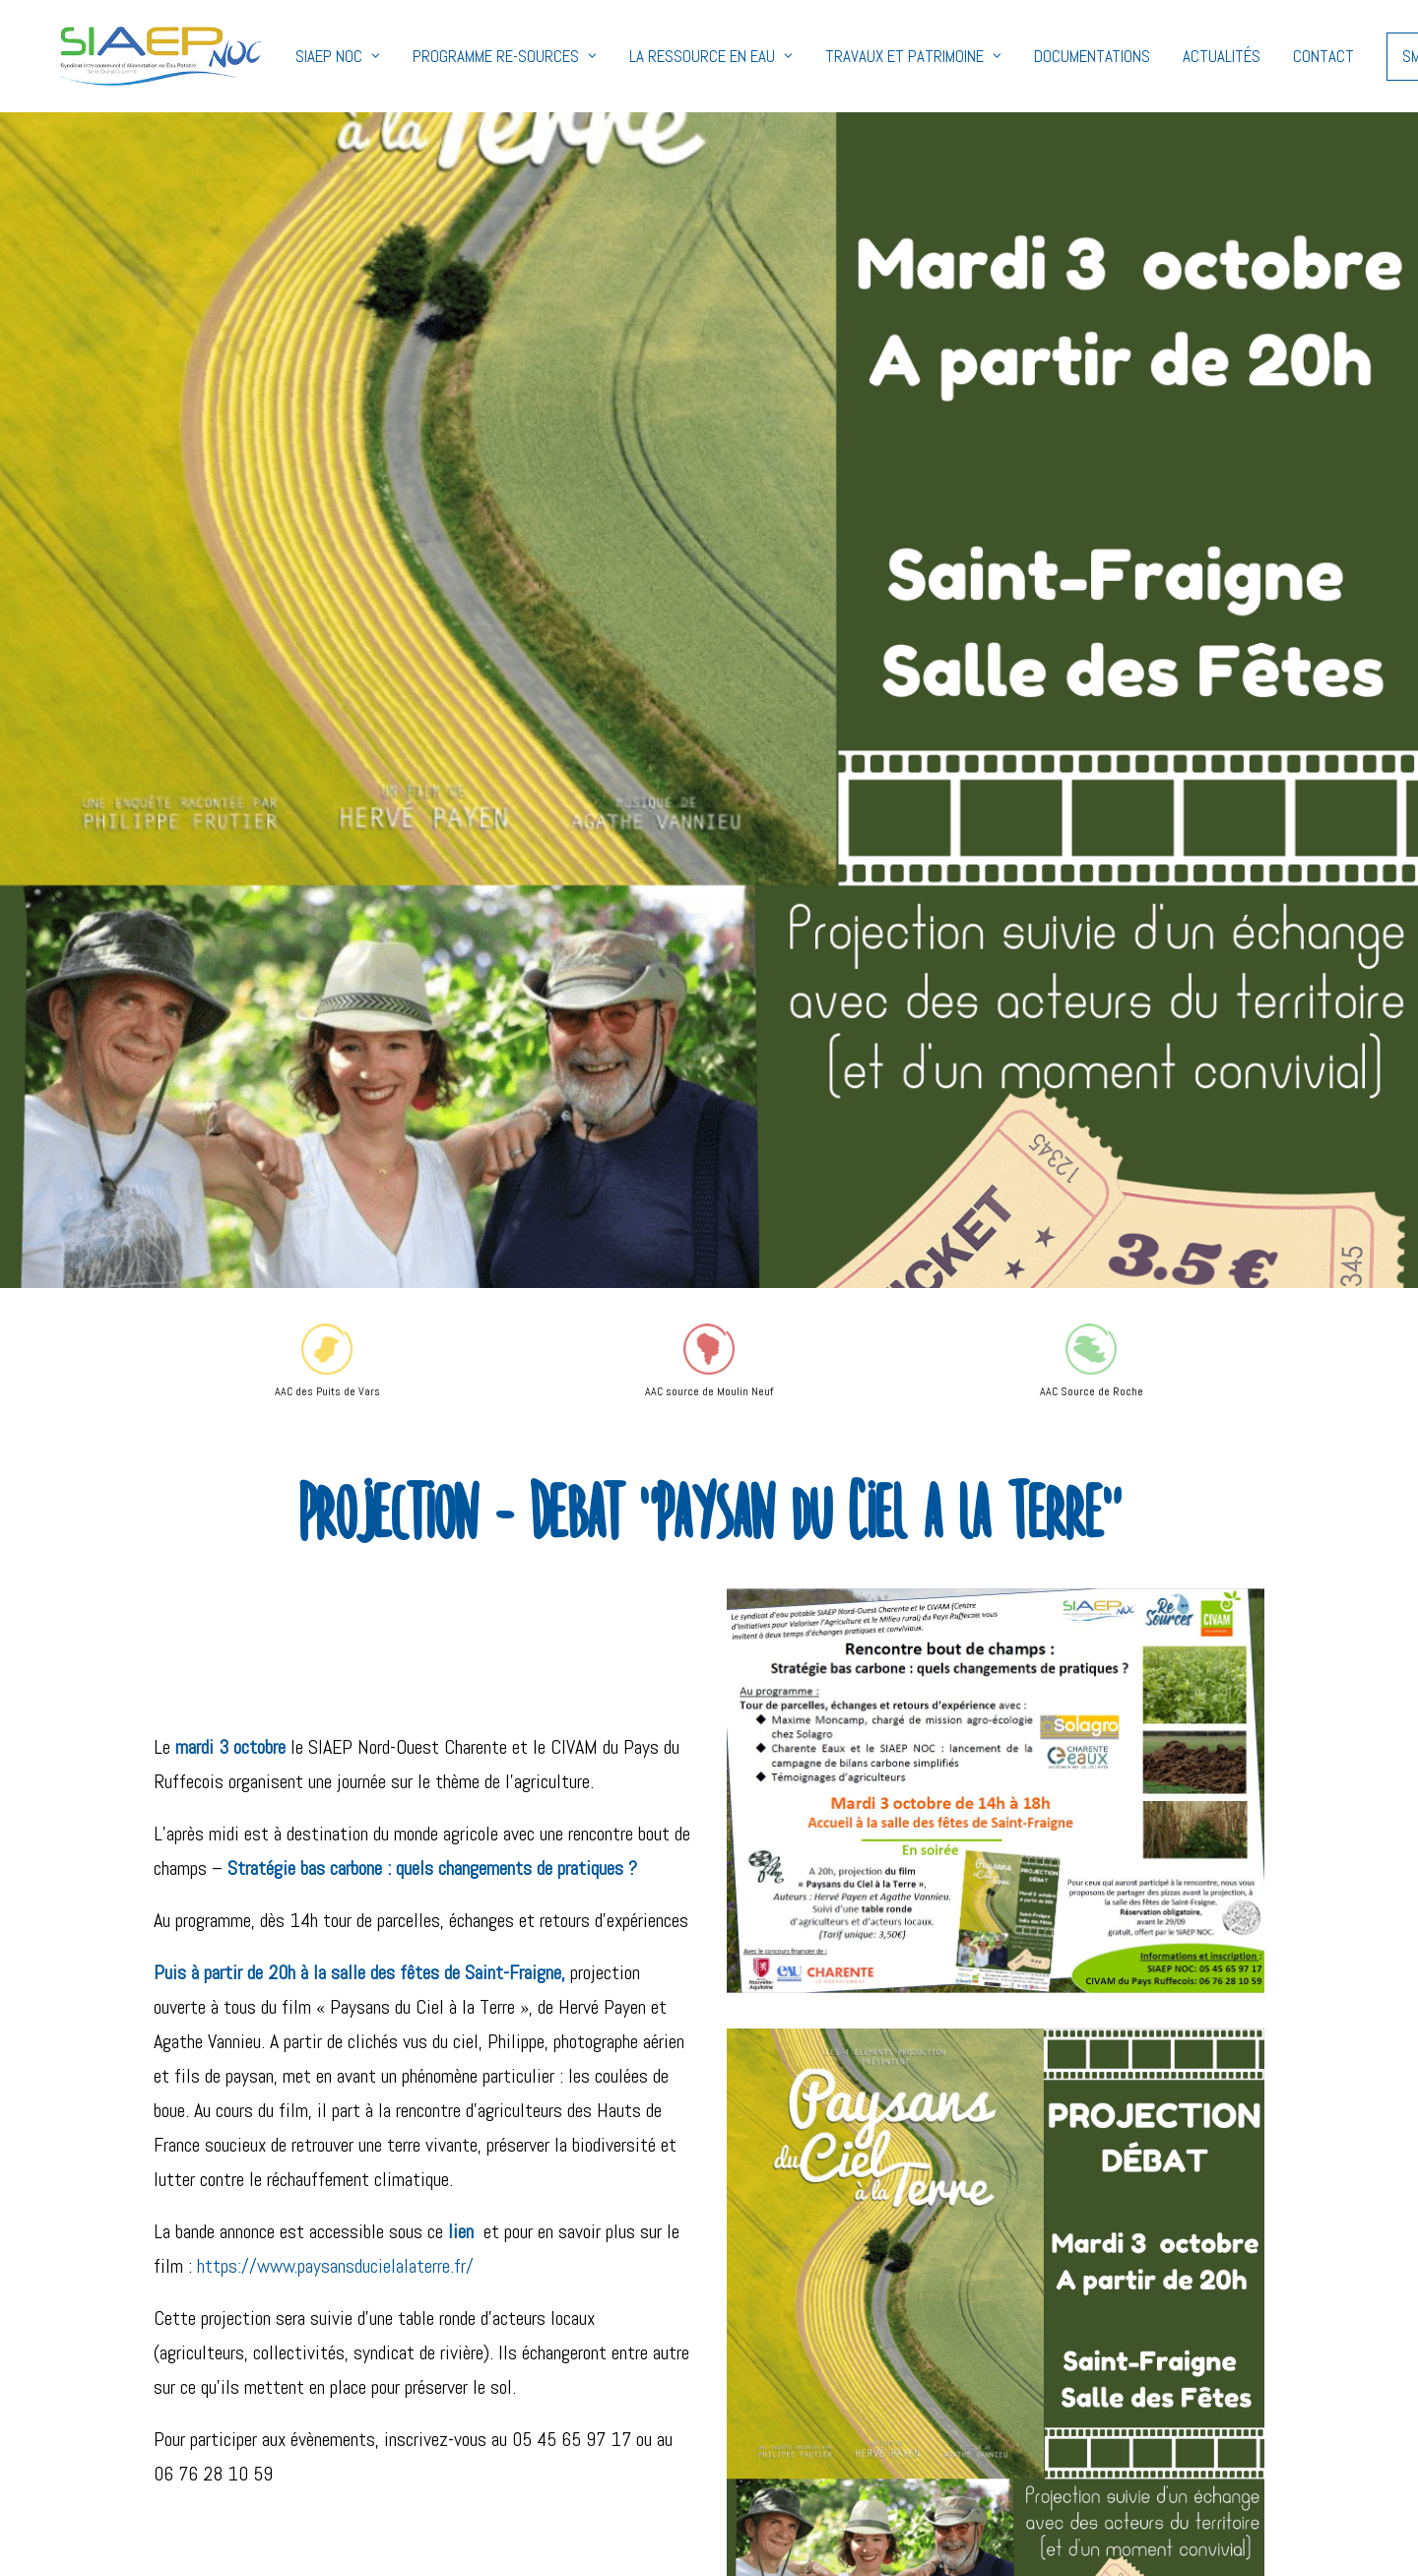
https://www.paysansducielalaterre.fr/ (335, 2266)
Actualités (1178, 56)
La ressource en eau (667, 56)
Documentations (1049, 56)
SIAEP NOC (294, 56)
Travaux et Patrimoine (870, 56)
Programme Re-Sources (461, 56)
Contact (1280, 56)
